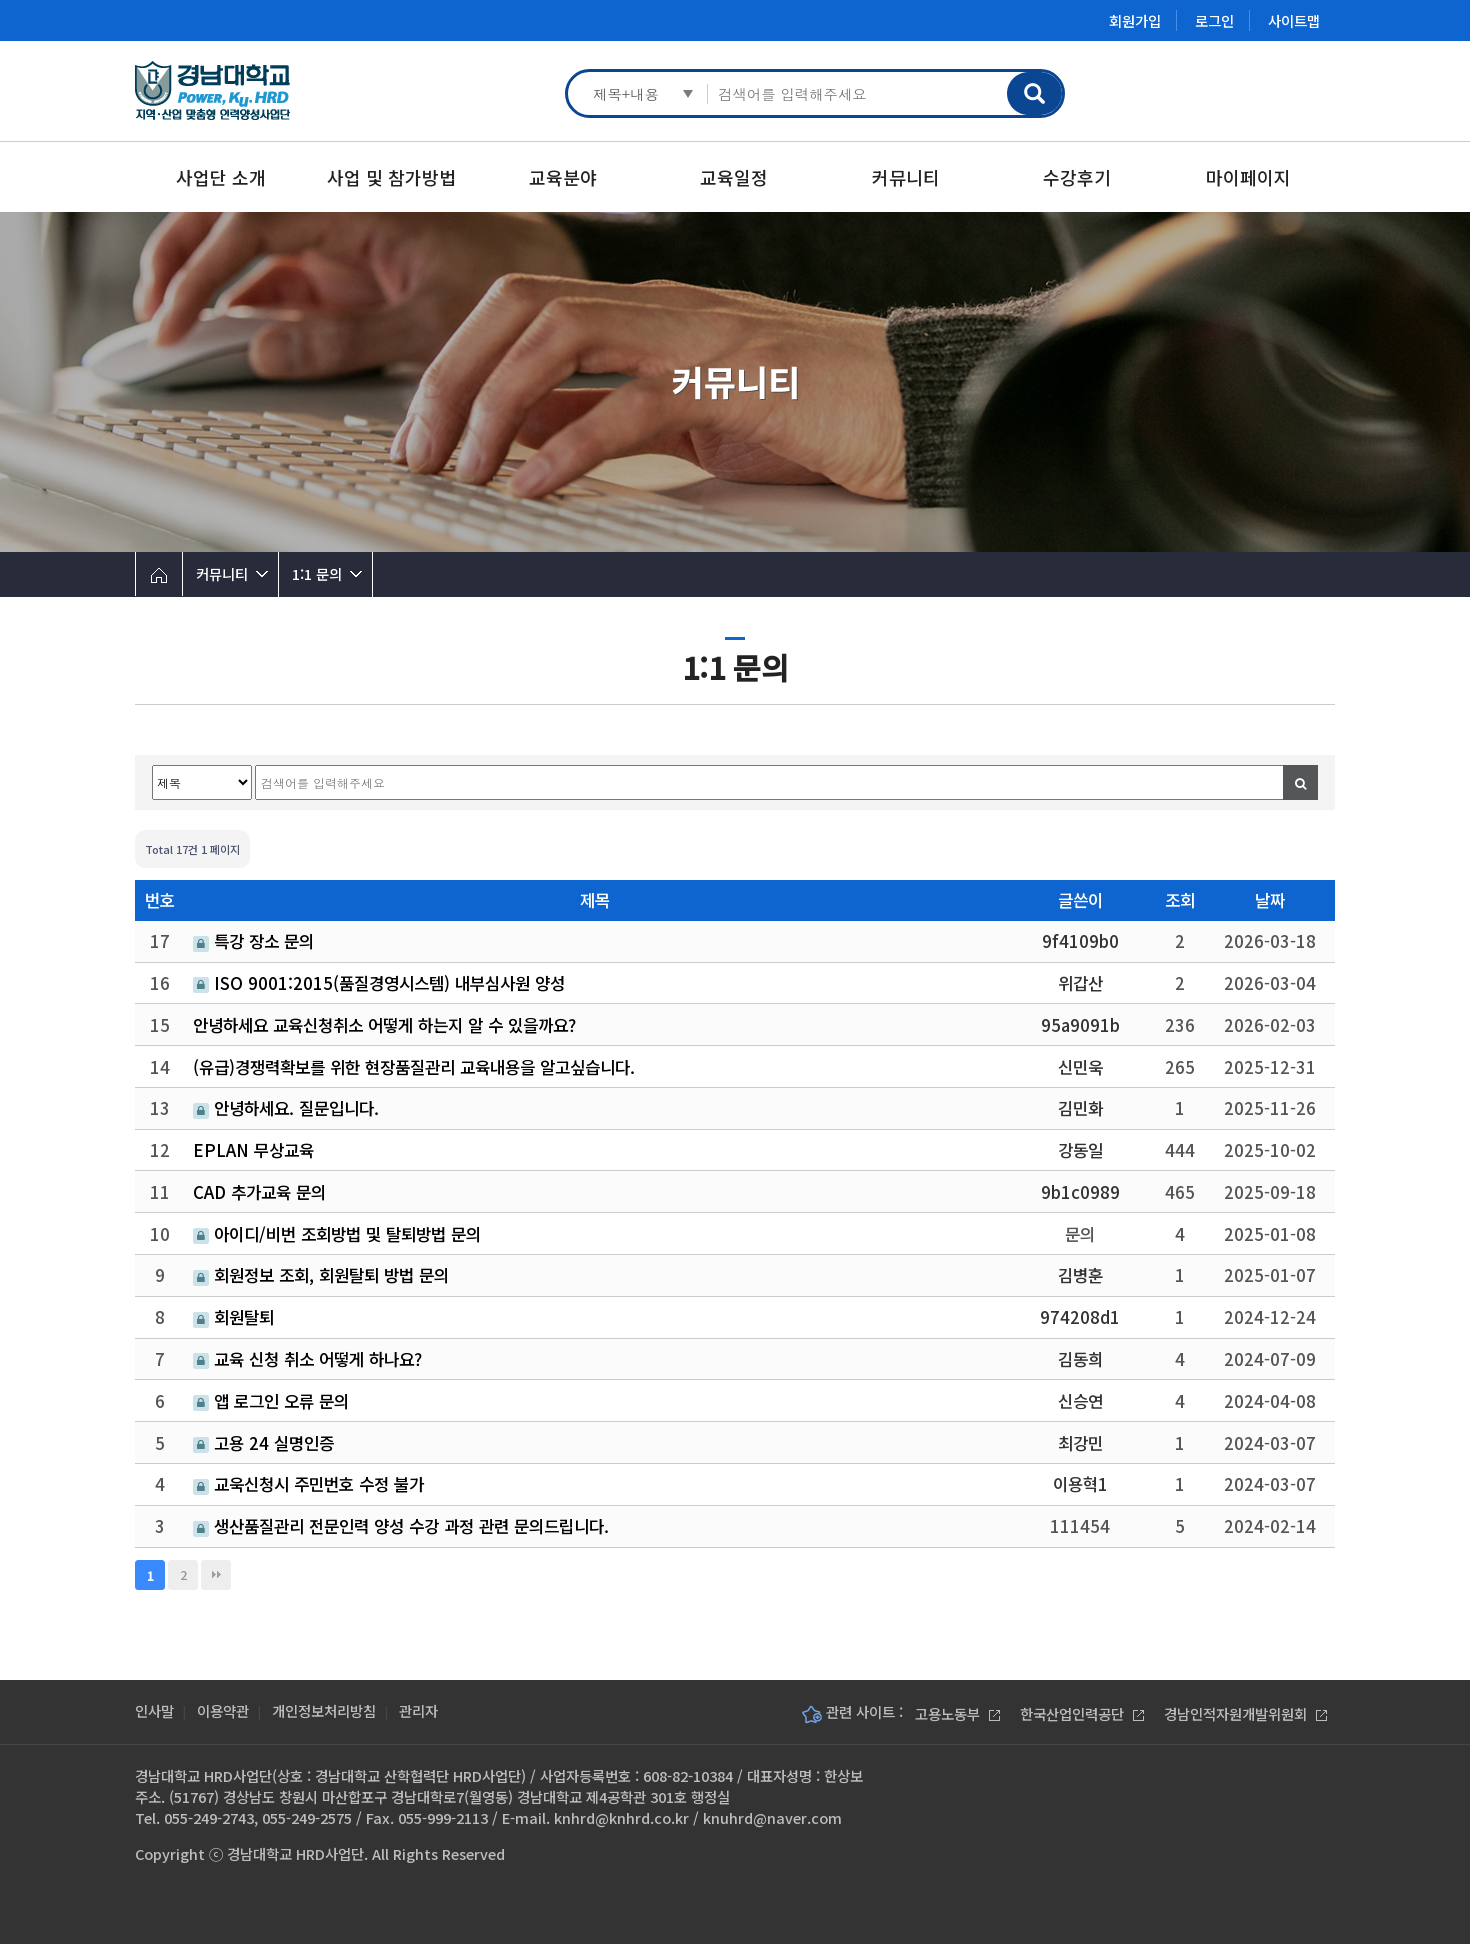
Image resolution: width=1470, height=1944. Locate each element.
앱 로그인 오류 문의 (271, 1401)
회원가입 (1135, 20)
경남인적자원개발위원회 (1245, 1713)
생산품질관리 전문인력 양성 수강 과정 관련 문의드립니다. (401, 1526)
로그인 (1214, 20)
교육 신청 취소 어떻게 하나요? (307, 1359)
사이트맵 (1294, 20)
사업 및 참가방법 (391, 177)
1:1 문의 (317, 573)
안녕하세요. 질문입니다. (286, 1108)
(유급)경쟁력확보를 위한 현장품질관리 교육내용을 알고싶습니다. (414, 1067)
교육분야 (563, 177)
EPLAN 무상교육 (253, 1150)
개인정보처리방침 (324, 1710)
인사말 (154, 1710)
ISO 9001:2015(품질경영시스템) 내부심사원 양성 (379, 983)
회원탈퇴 (233, 1317)
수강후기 (1077, 177)
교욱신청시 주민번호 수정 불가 (308, 1484)
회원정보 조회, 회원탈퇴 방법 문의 (321, 1275)
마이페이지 (1248, 177)
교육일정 (734, 177)
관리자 (418, 1710)
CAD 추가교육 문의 (259, 1192)
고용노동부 (957, 1713)
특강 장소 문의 (253, 941)
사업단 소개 (221, 177)
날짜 (1270, 900)
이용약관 (223, 1710)
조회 (1180, 900)
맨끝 (216, 1575)
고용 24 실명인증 (263, 1443)
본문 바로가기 (0, 0)
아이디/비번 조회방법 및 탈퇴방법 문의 (337, 1234)
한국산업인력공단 (1082, 1713)
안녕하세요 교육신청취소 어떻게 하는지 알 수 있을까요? (384, 1025)
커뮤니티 (906, 177)
